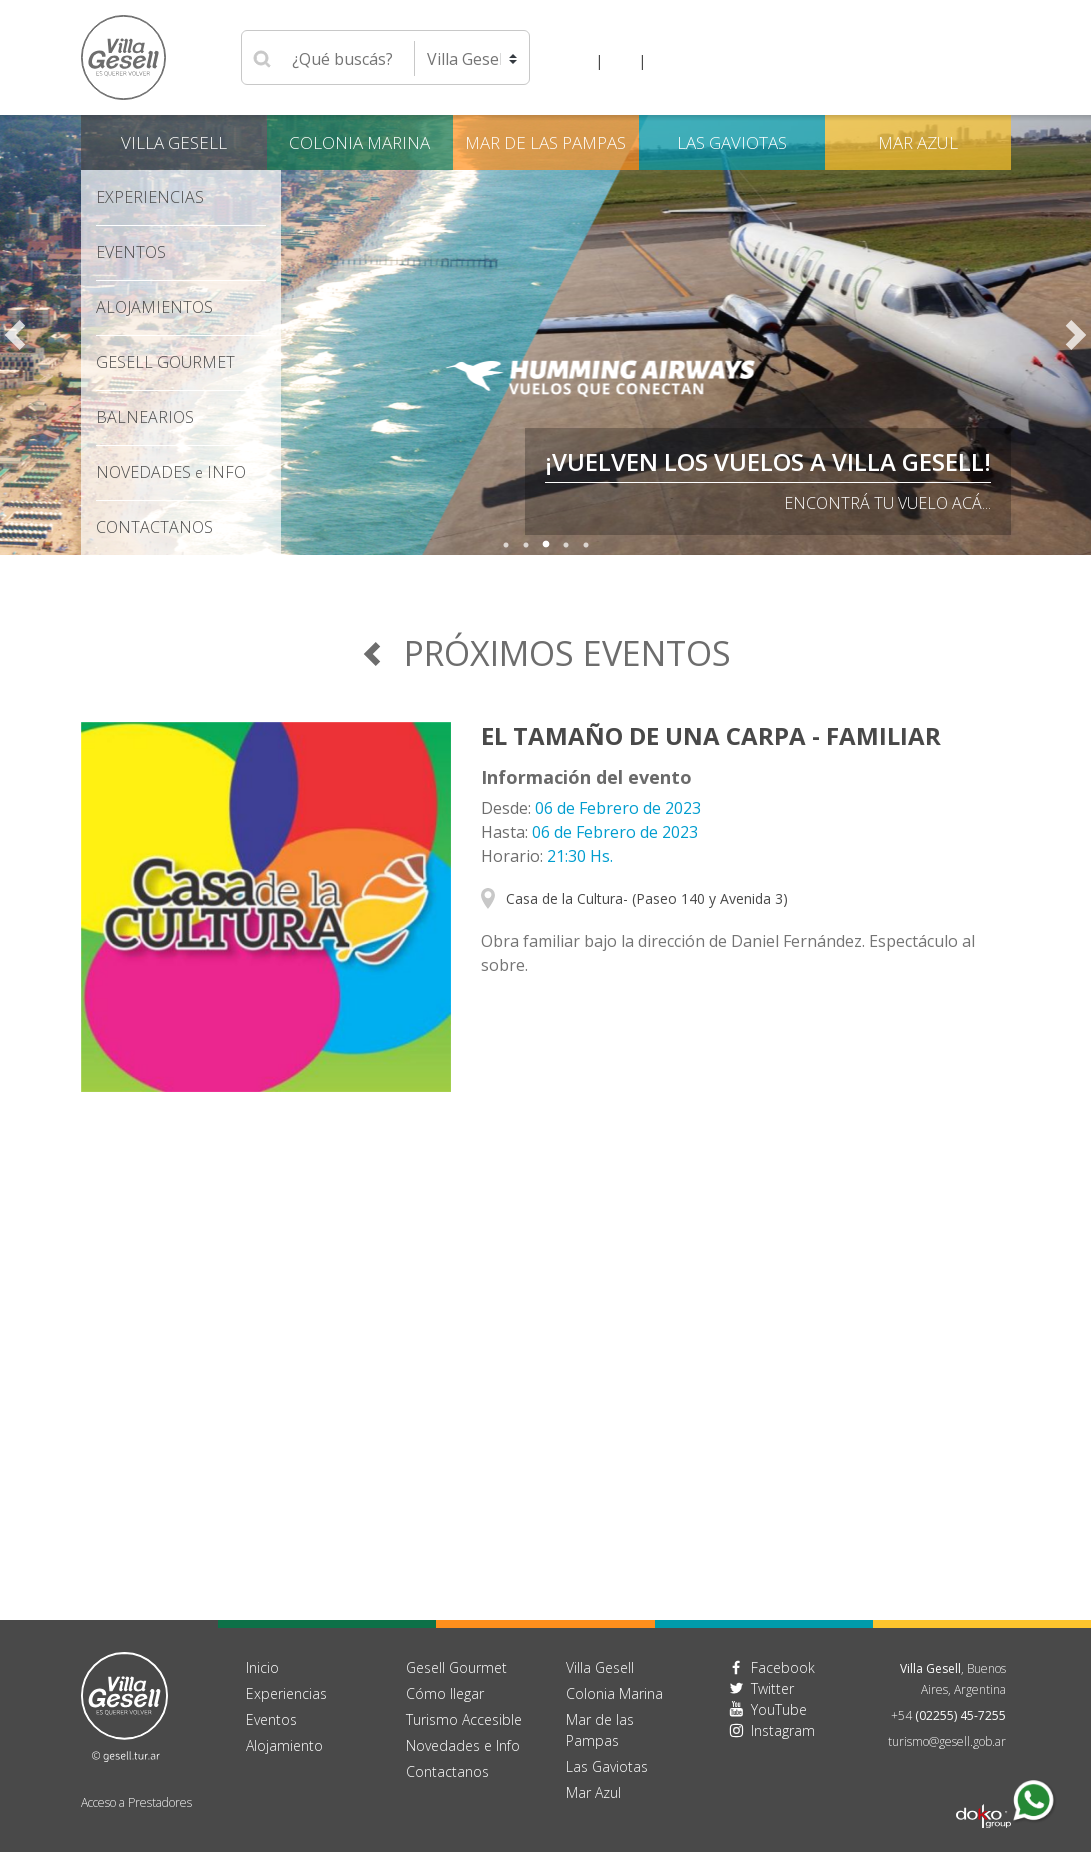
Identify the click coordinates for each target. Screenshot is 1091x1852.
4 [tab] (566, 545)
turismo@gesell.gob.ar (947, 1741)
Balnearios (145, 417)
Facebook (783, 1667)
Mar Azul (918, 142)
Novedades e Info (463, 1745)
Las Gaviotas (732, 142)
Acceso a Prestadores (136, 1802)
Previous (15, 335)
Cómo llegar (445, 1693)
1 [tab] (506, 545)
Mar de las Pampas (545, 142)
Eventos (131, 252)
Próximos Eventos (545, 653)
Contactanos (447, 1771)
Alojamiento (284, 1745)
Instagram (783, 1730)
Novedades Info (171, 472)
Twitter (772, 1688)
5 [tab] (586, 545)
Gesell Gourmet (165, 362)
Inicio (262, 1667)
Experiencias (150, 197)
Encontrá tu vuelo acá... (887, 503)
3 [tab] (546, 545)
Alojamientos (154, 307)
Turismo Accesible (464, 1719)
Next (1076, 335)
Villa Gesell (174, 142)
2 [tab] (526, 545)
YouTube (779, 1709)
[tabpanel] (545, 335)
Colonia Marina (359, 142)
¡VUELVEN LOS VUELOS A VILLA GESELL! (768, 461)
